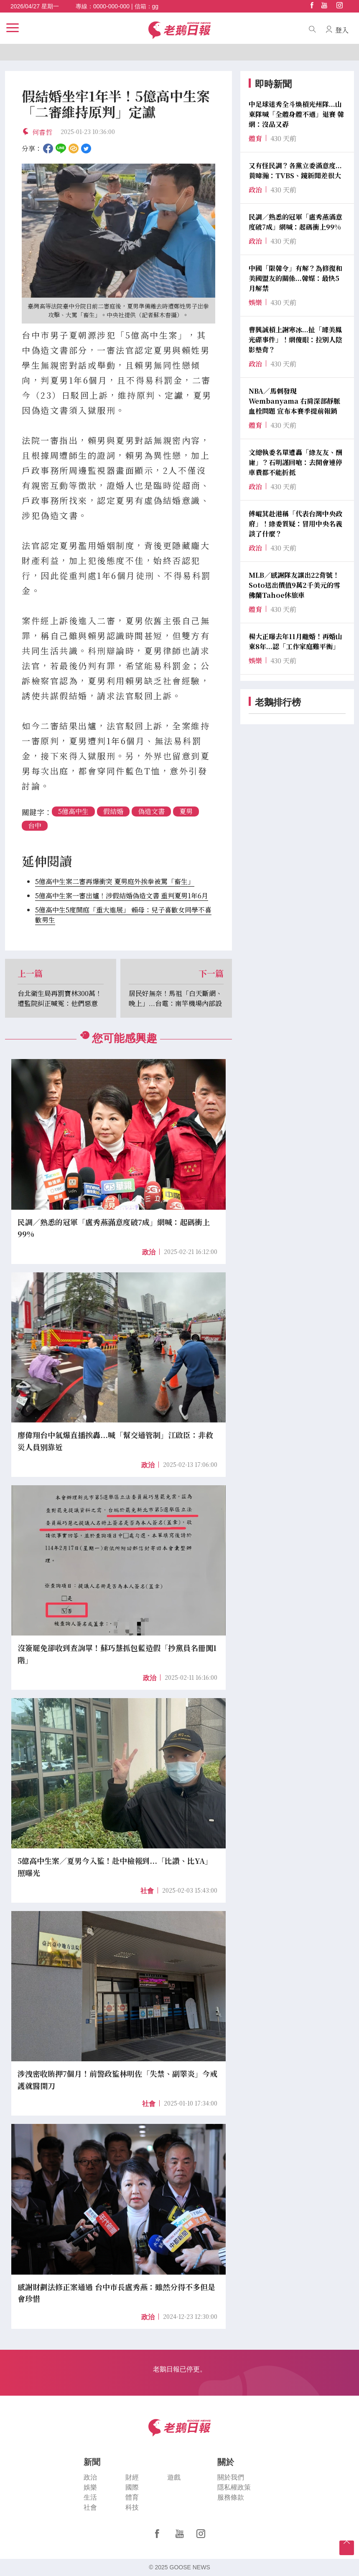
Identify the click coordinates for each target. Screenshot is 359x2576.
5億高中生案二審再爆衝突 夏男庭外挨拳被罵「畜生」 (114, 881)
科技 (132, 2507)
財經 (132, 2477)
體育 (132, 2497)
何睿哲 (42, 132)
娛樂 (90, 2487)
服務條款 (230, 2497)
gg (155, 6)
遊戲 (174, 2477)
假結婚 (113, 811)
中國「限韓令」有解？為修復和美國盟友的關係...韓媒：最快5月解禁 (295, 278)
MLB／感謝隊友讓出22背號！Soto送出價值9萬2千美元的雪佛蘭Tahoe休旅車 (294, 585)
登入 (342, 30)
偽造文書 (151, 811)
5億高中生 (73, 811)
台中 (34, 825)
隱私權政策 (234, 2487)
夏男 (186, 811)
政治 (148, 1252)
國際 (132, 2487)
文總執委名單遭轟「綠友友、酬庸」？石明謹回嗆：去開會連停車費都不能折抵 (295, 462)
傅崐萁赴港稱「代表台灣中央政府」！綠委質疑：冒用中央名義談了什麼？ (295, 523)
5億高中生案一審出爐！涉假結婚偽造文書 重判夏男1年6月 (121, 895)
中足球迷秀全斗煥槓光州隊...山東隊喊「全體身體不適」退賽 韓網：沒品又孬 (296, 114)
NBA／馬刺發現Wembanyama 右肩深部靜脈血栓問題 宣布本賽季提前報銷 (294, 401)
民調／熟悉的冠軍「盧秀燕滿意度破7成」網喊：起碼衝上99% (295, 222)
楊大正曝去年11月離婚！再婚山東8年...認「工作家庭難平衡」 (295, 641)
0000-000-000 (111, 6)
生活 (90, 2497)
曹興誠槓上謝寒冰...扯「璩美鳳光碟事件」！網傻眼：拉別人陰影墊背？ (295, 339)
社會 (147, 1890)
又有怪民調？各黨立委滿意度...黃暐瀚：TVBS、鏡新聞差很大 (295, 170)
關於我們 (230, 2477)
